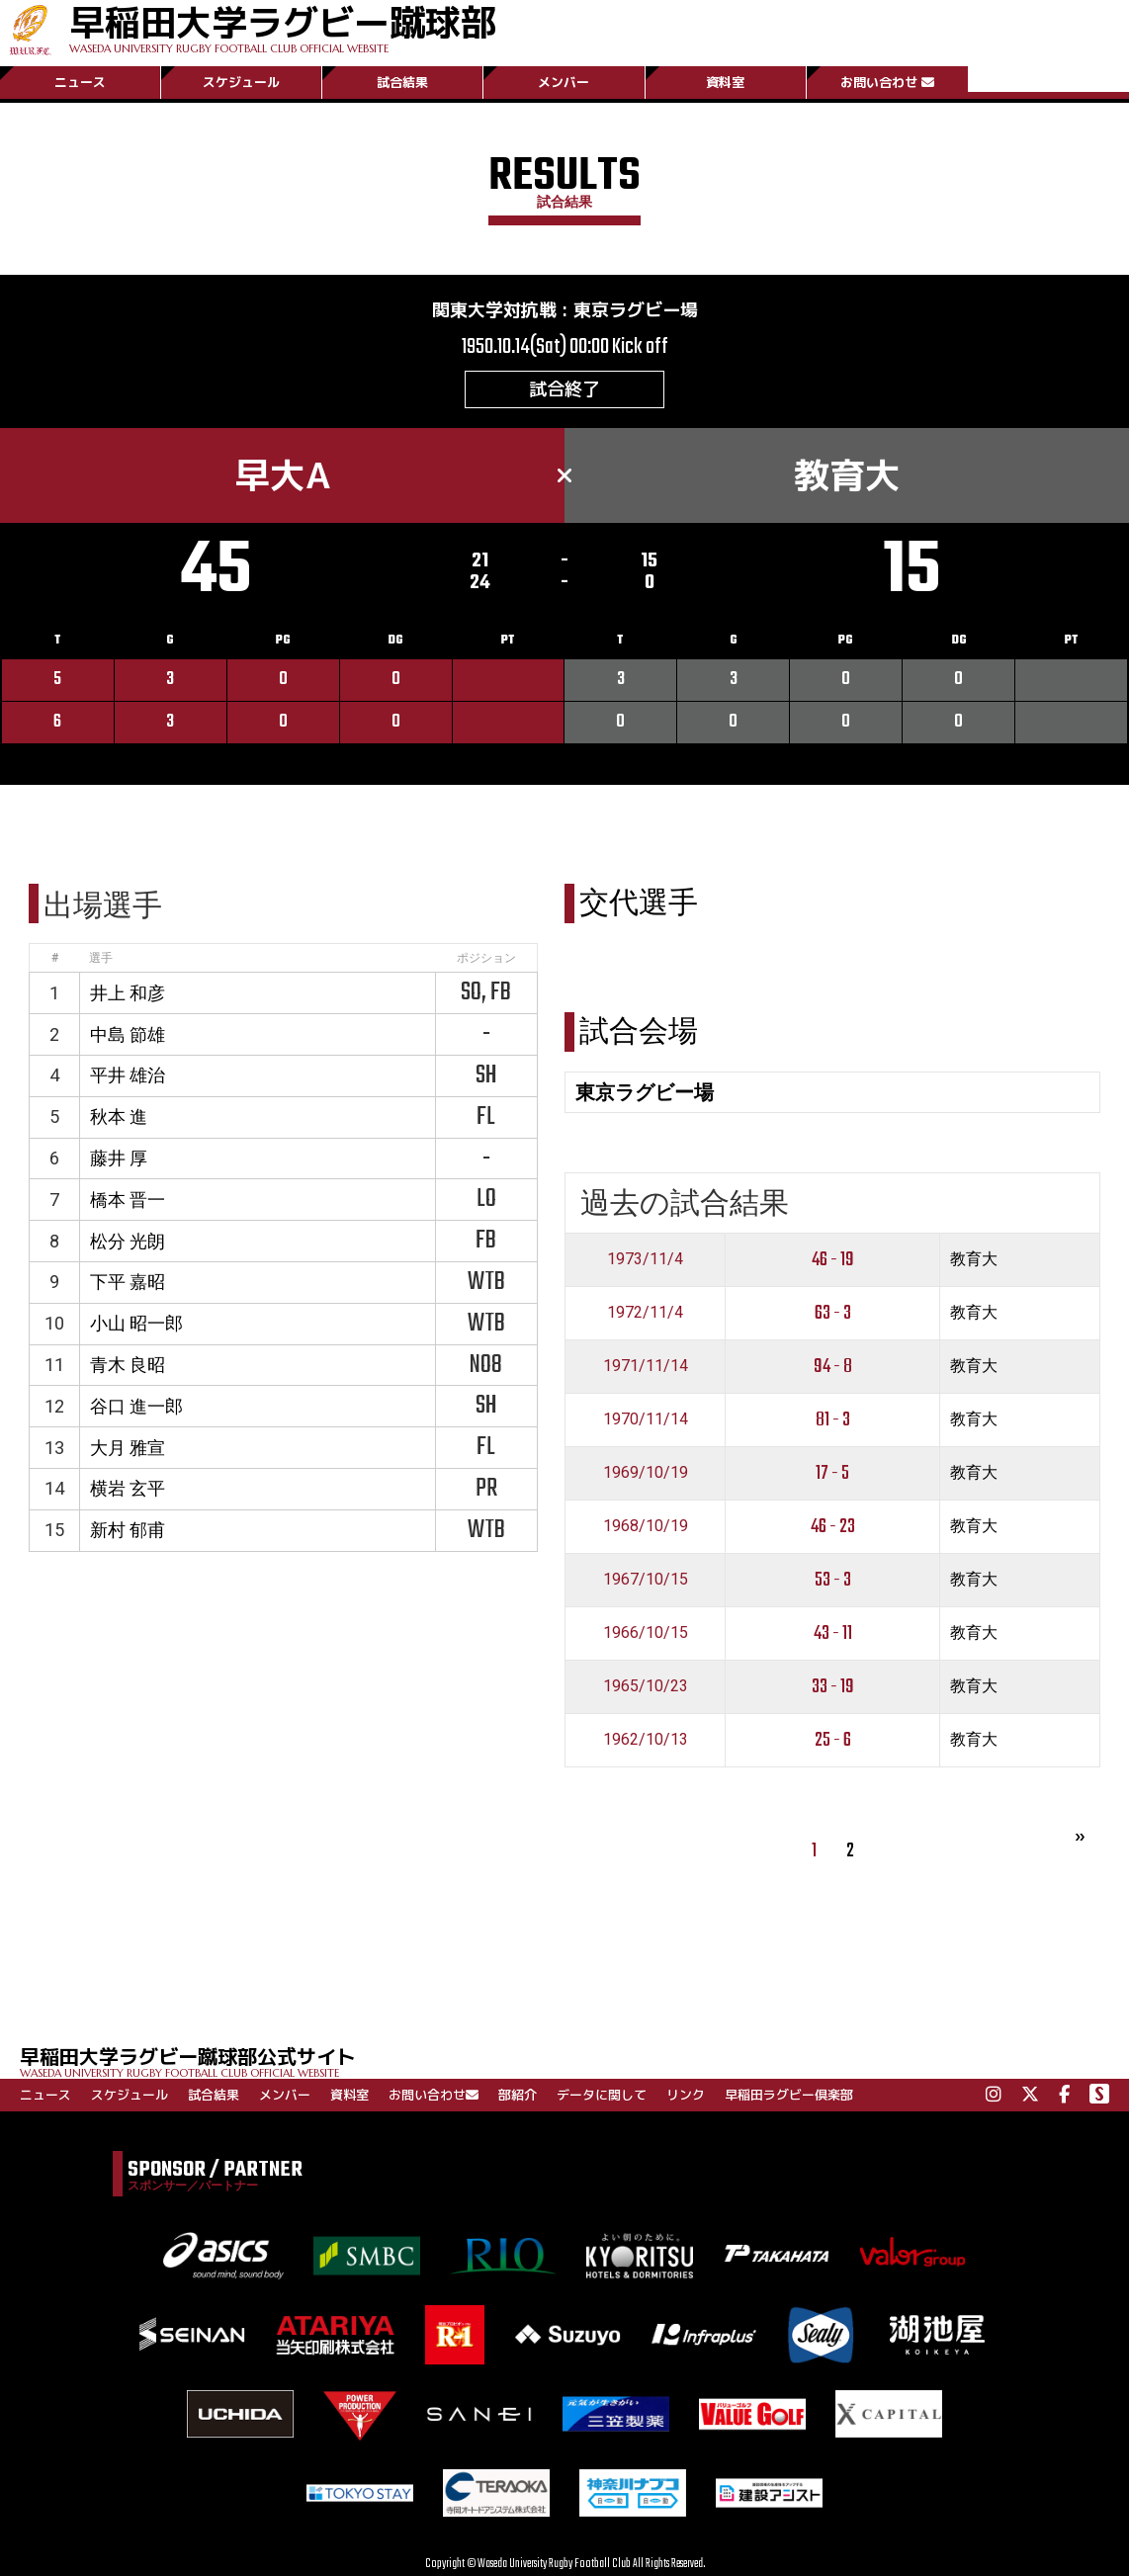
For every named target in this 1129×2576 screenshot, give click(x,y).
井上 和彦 (127, 993)
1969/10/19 (645, 1472)
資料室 (725, 82)
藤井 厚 (118, 1158)
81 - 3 (833, 1420)
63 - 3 (833, 1313)
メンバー (563, 82)
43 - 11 (833, 1633)
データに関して (602, 2095)
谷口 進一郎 (136, 1406)
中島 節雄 (127, 1034)
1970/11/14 (645, 1419)
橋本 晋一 (127, 1199)
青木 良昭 (127, 1364)
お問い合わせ (887, 82)
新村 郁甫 (127, 1529)
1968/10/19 (645, 1525)
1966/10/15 (645, 1632)
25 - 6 (833, 1740)
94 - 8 (833, 1366)
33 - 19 (833, 1687)
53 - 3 (833, 1580)
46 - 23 (833, 1526)
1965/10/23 (645, 1685)
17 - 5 (832, 1473)
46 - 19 (833, 1260)
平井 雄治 (127, 1075)
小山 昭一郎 (136, 1323)
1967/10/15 (645, 1579)
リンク (685, 2095)
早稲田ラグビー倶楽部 (789, 2095)
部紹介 (517, 2095)
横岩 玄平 (127, 1488)
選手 (101, 958)
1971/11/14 (645, 1365)
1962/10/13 (645, 1739)
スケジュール (241, 82)
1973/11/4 (645, 1258)
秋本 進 (118, 1116)
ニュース (80, 82)
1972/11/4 (645, 1312)
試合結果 (402, 82)
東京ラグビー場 (635, 310)
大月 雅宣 (127, 1447)
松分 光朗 (127, 1241)
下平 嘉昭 (127, 1281)
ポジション (486, 958)
